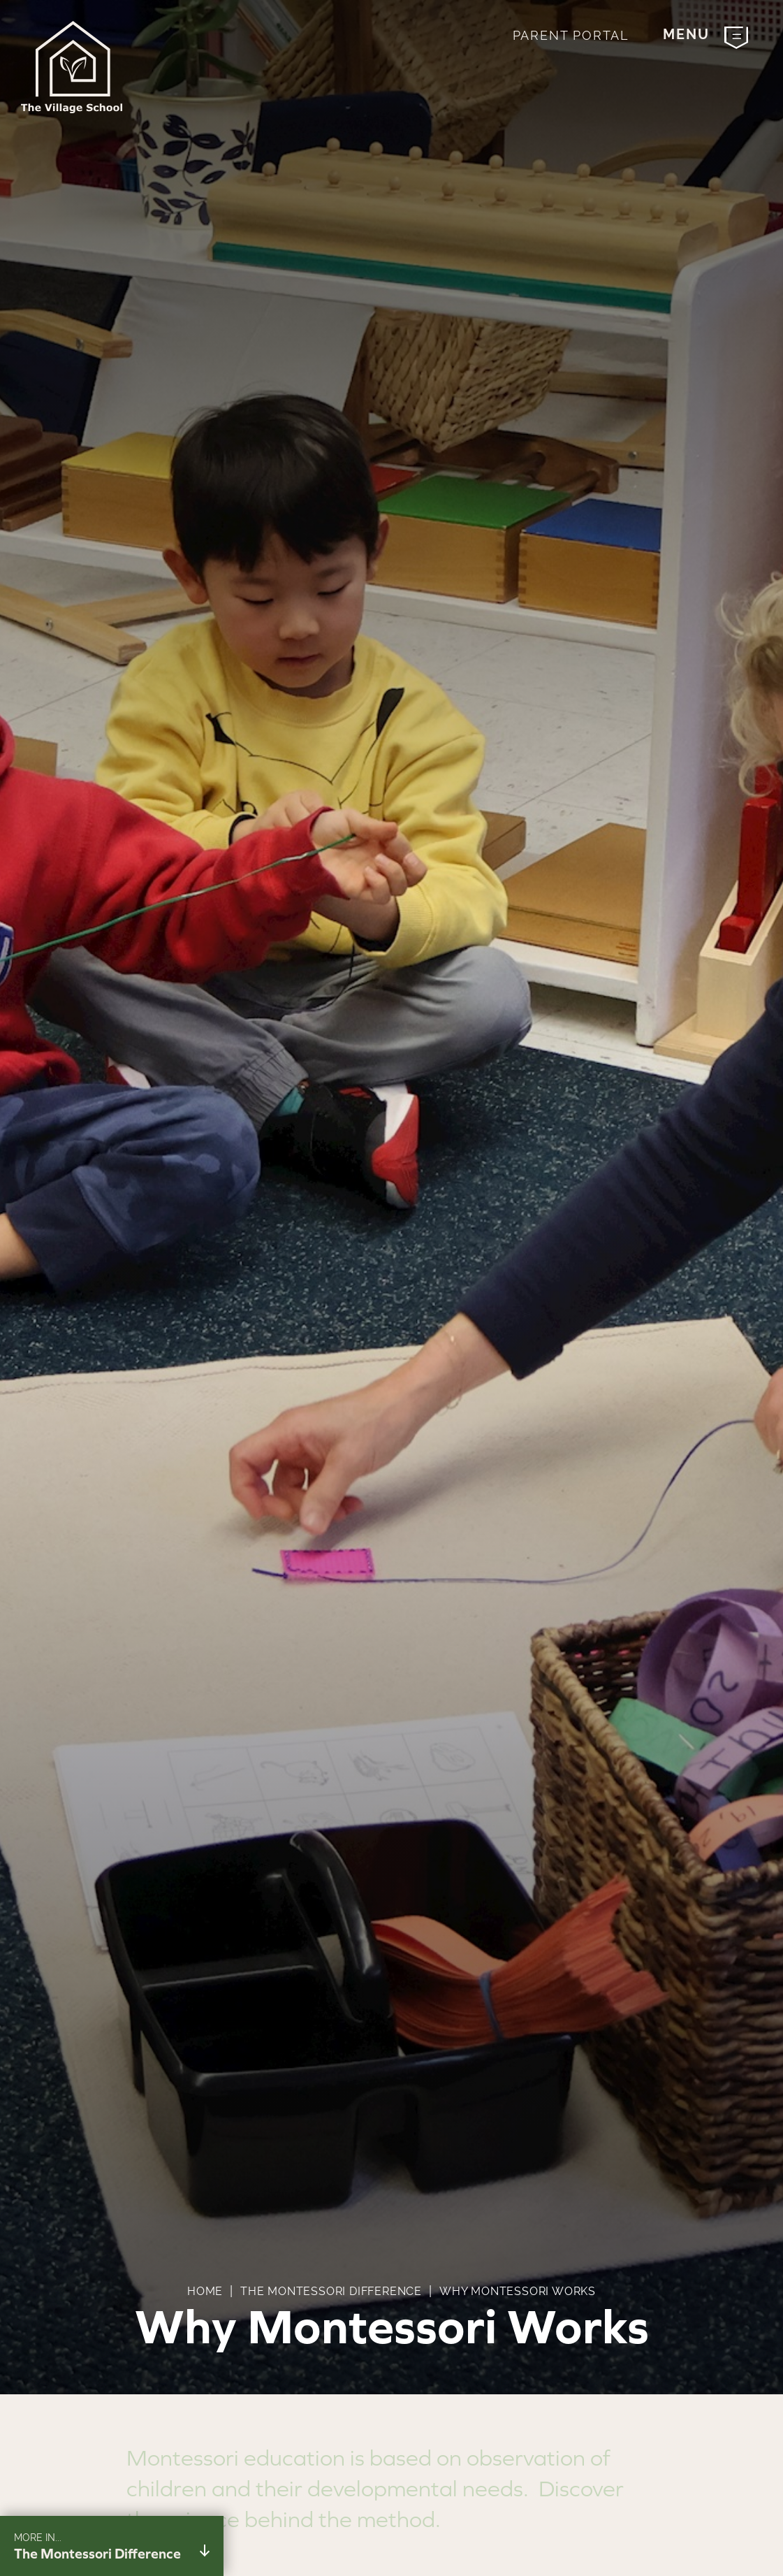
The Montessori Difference (331, 2291)
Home (205, 2291)
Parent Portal (571, 35)
